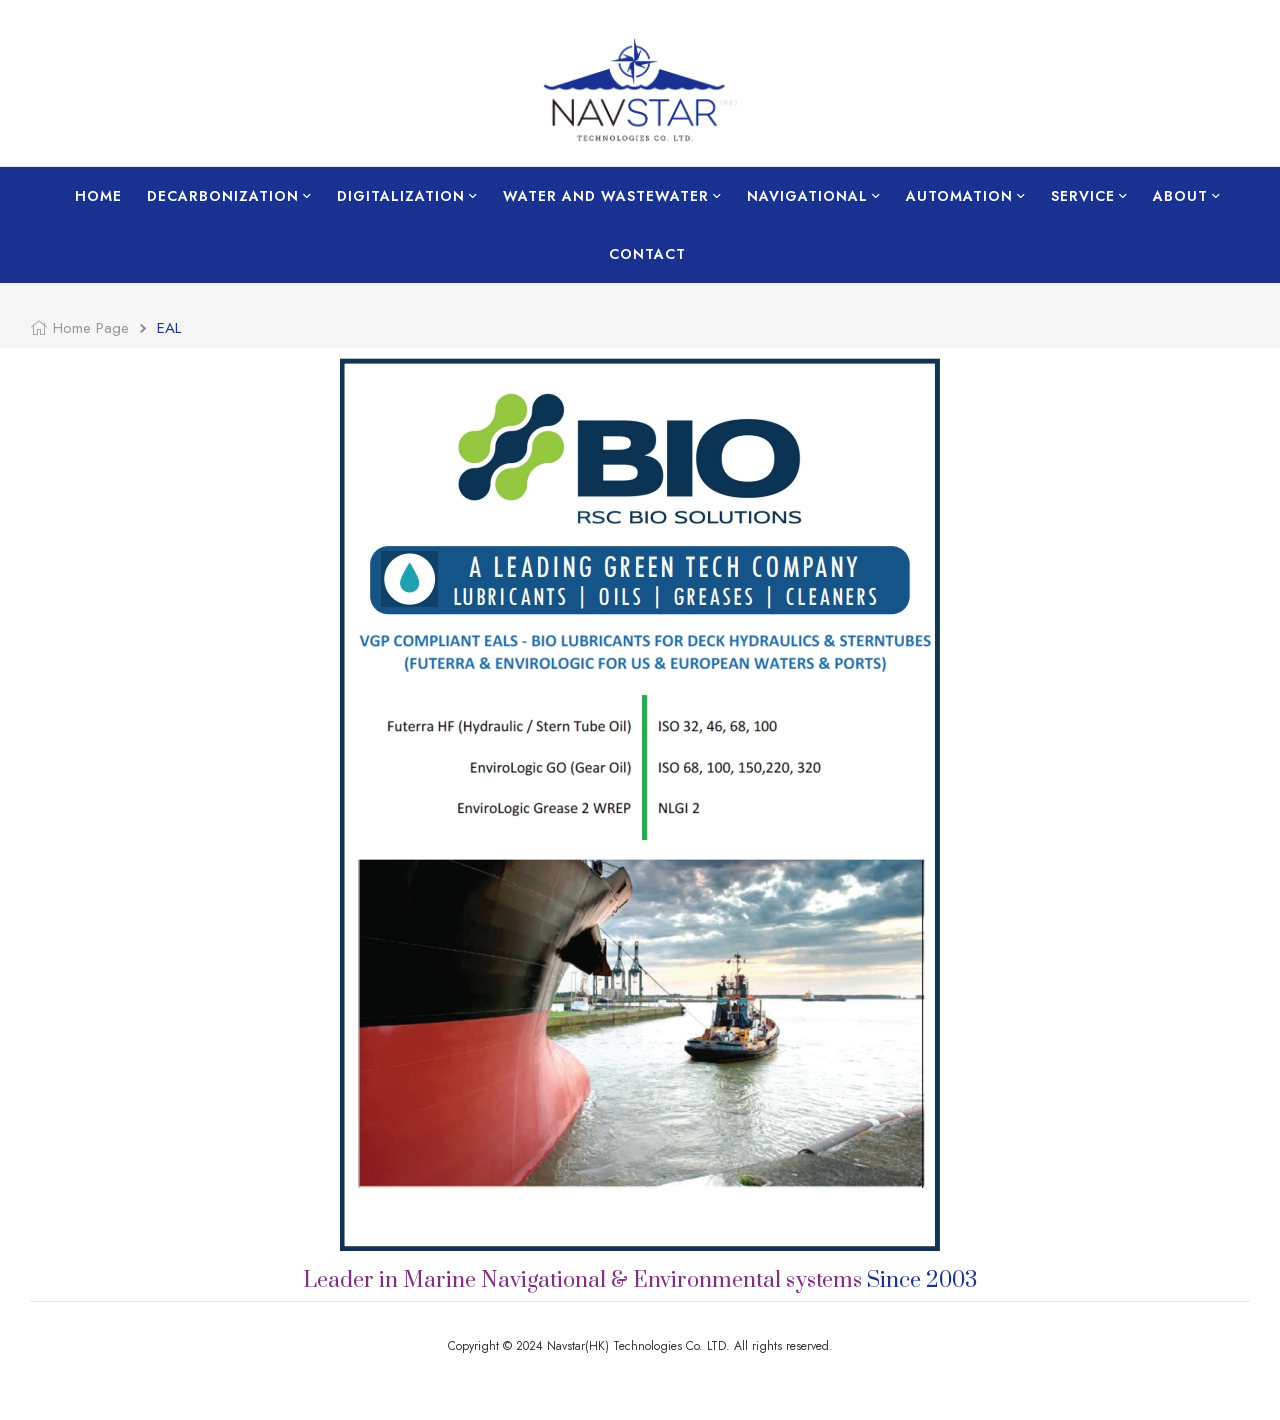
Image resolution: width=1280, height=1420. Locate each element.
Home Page (91, 328)
